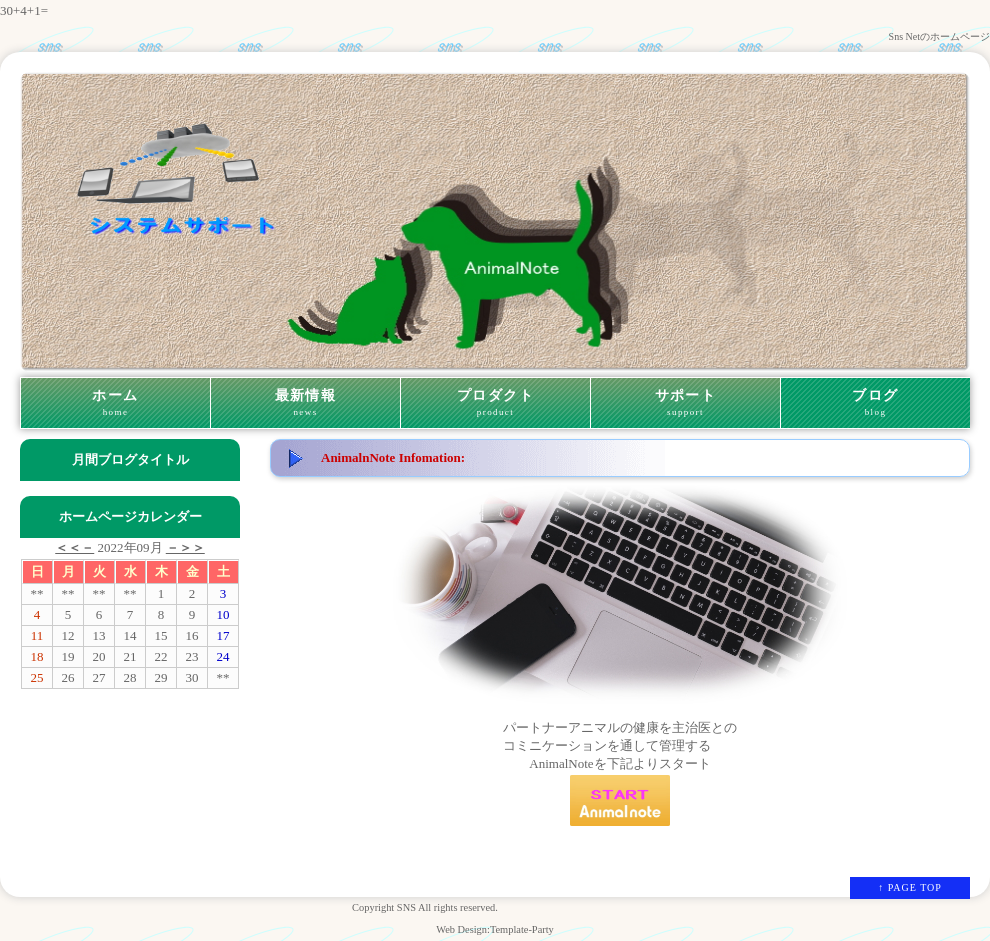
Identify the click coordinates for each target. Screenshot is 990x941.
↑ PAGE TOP (910, 887)
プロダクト (495, 403)
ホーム (115, 403)
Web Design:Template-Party (495, 929)
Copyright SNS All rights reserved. (425, 907)
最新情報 (305, 403)
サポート (685, 403)
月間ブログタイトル (130, 459)
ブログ (875, 403)
